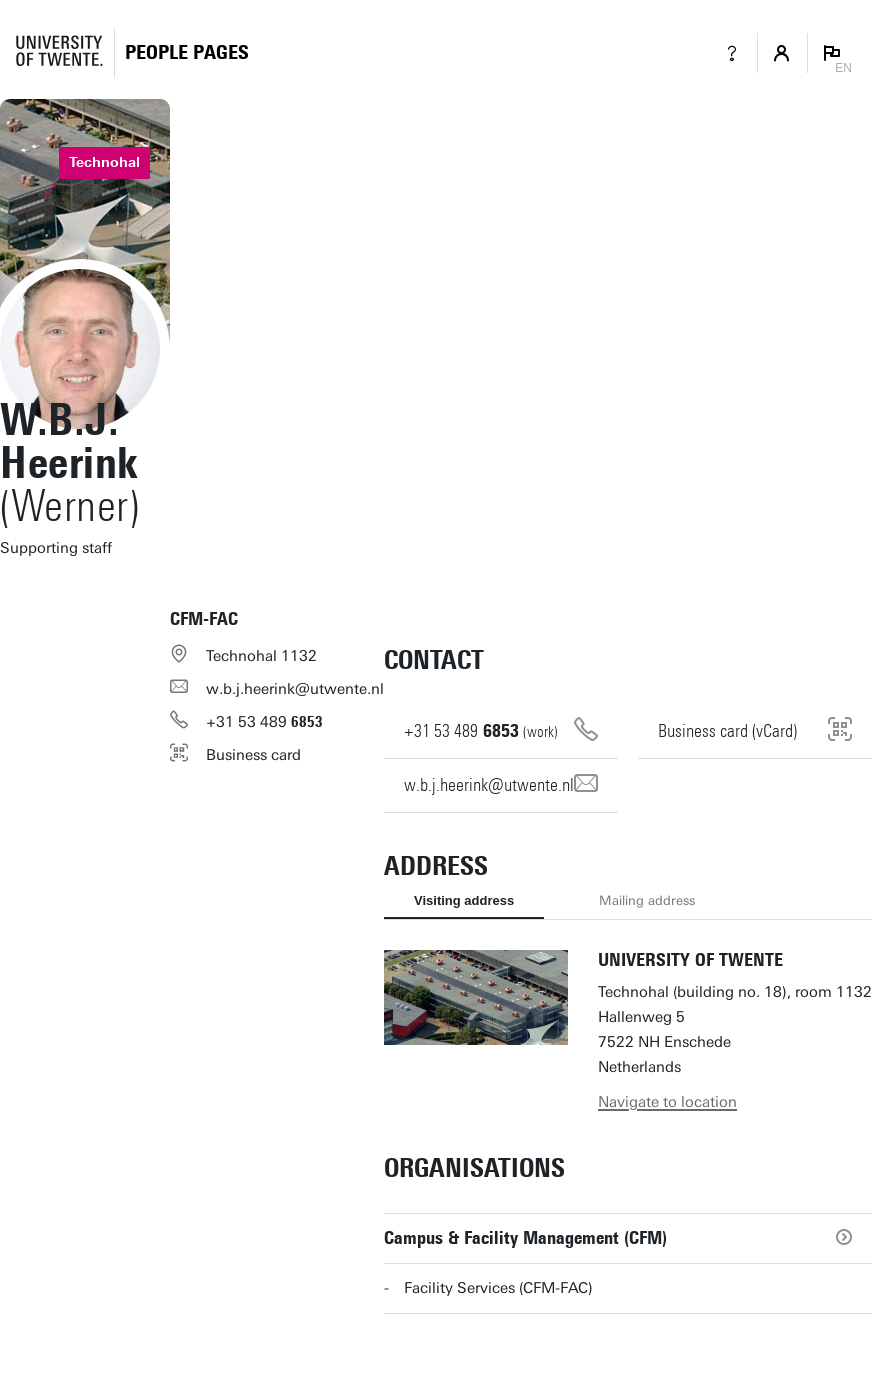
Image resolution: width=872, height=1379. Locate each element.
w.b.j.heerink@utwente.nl (295, 689)
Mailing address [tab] (647, 900)
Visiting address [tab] (464, 900)
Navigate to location (667, 1102)
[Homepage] (187, 52)
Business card (253, 755)
